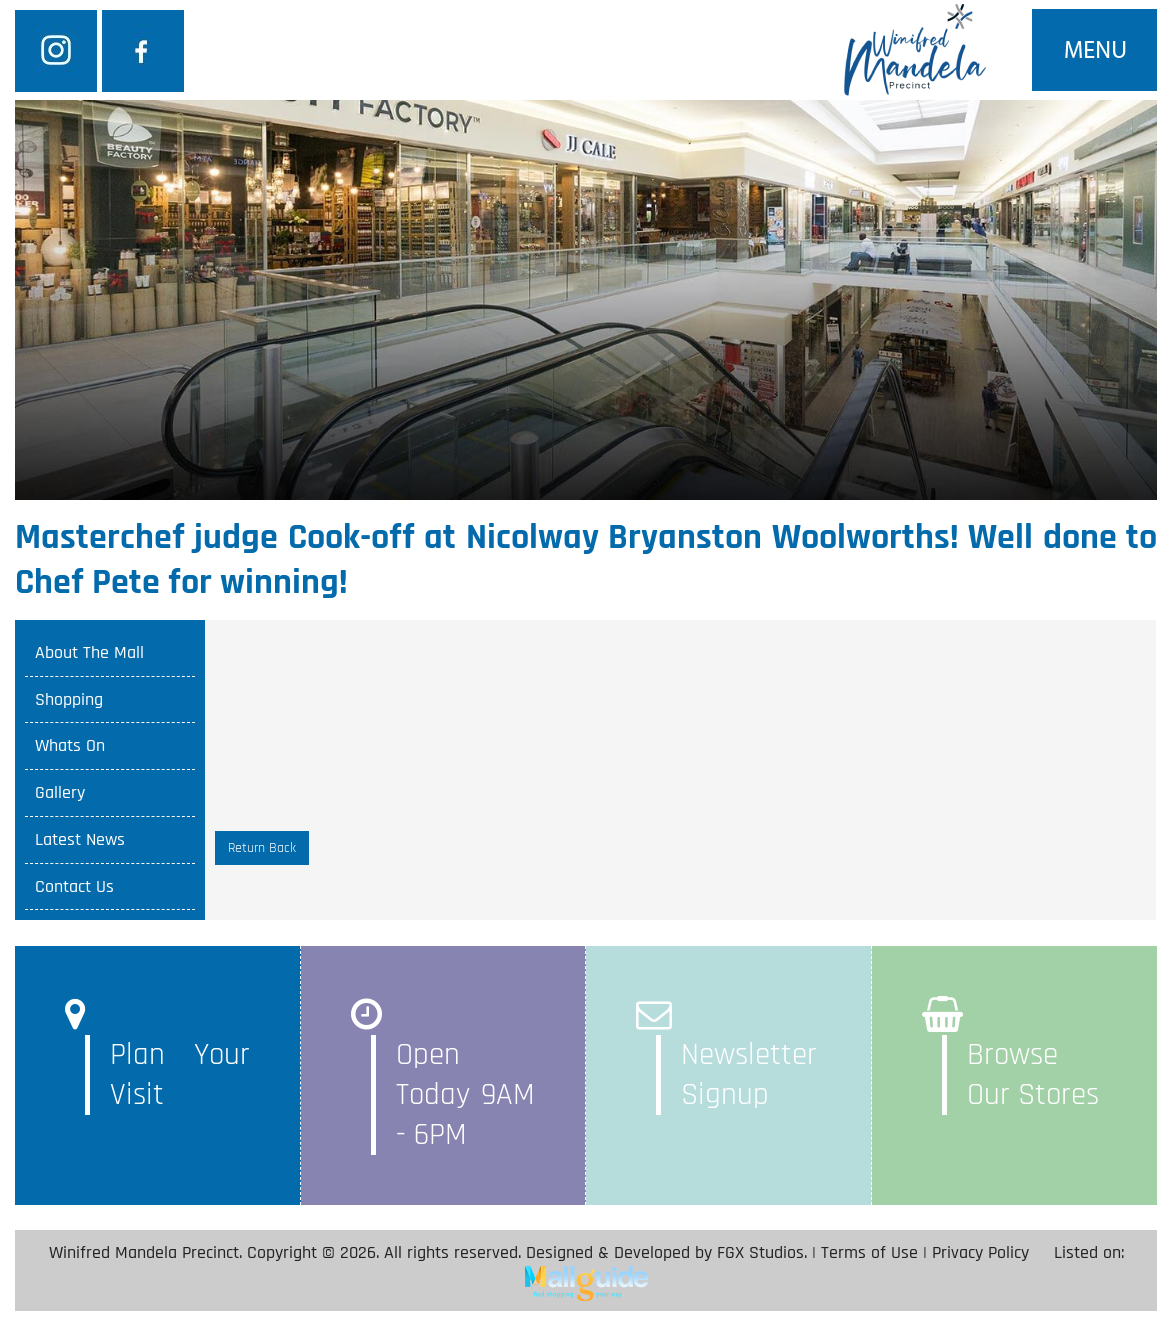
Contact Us (74, 886)
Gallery (60, 792)
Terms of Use (869, 1252)
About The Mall (89, 652)
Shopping (69, 699)
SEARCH (860, 244)
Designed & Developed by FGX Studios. (666, 1252)
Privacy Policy (980, 1252)
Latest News (80, 839)
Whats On (70, 745)
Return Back (262, 848)
